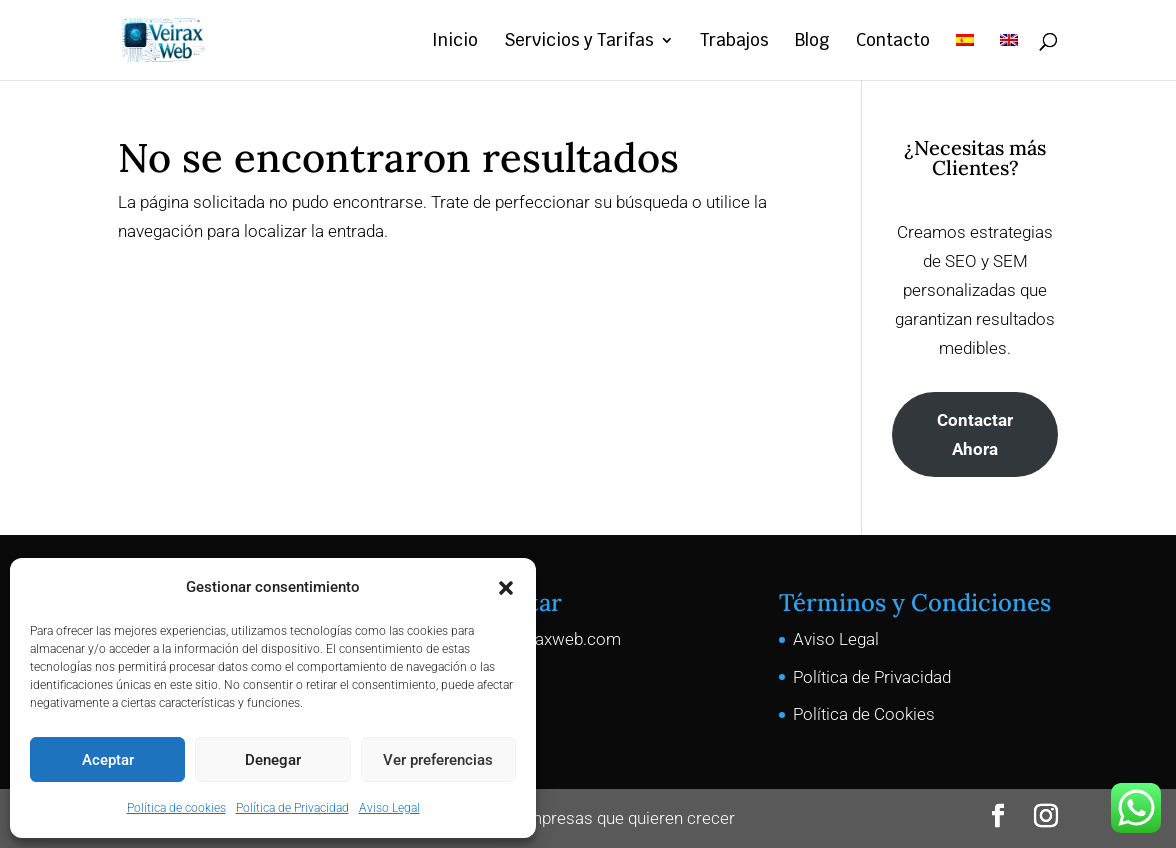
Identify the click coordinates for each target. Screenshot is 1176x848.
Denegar (273, 760)
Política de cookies (176, 808)
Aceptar (108, 760)
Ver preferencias (438, 760)
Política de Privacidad (292, 808)
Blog (812, 42)
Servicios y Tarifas (579, 42)
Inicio (455, 42)
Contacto (893, 42)
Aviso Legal (389, 808)
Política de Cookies (864, 714)
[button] (506, 588)
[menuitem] (965, 56)
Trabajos (734, 42)
